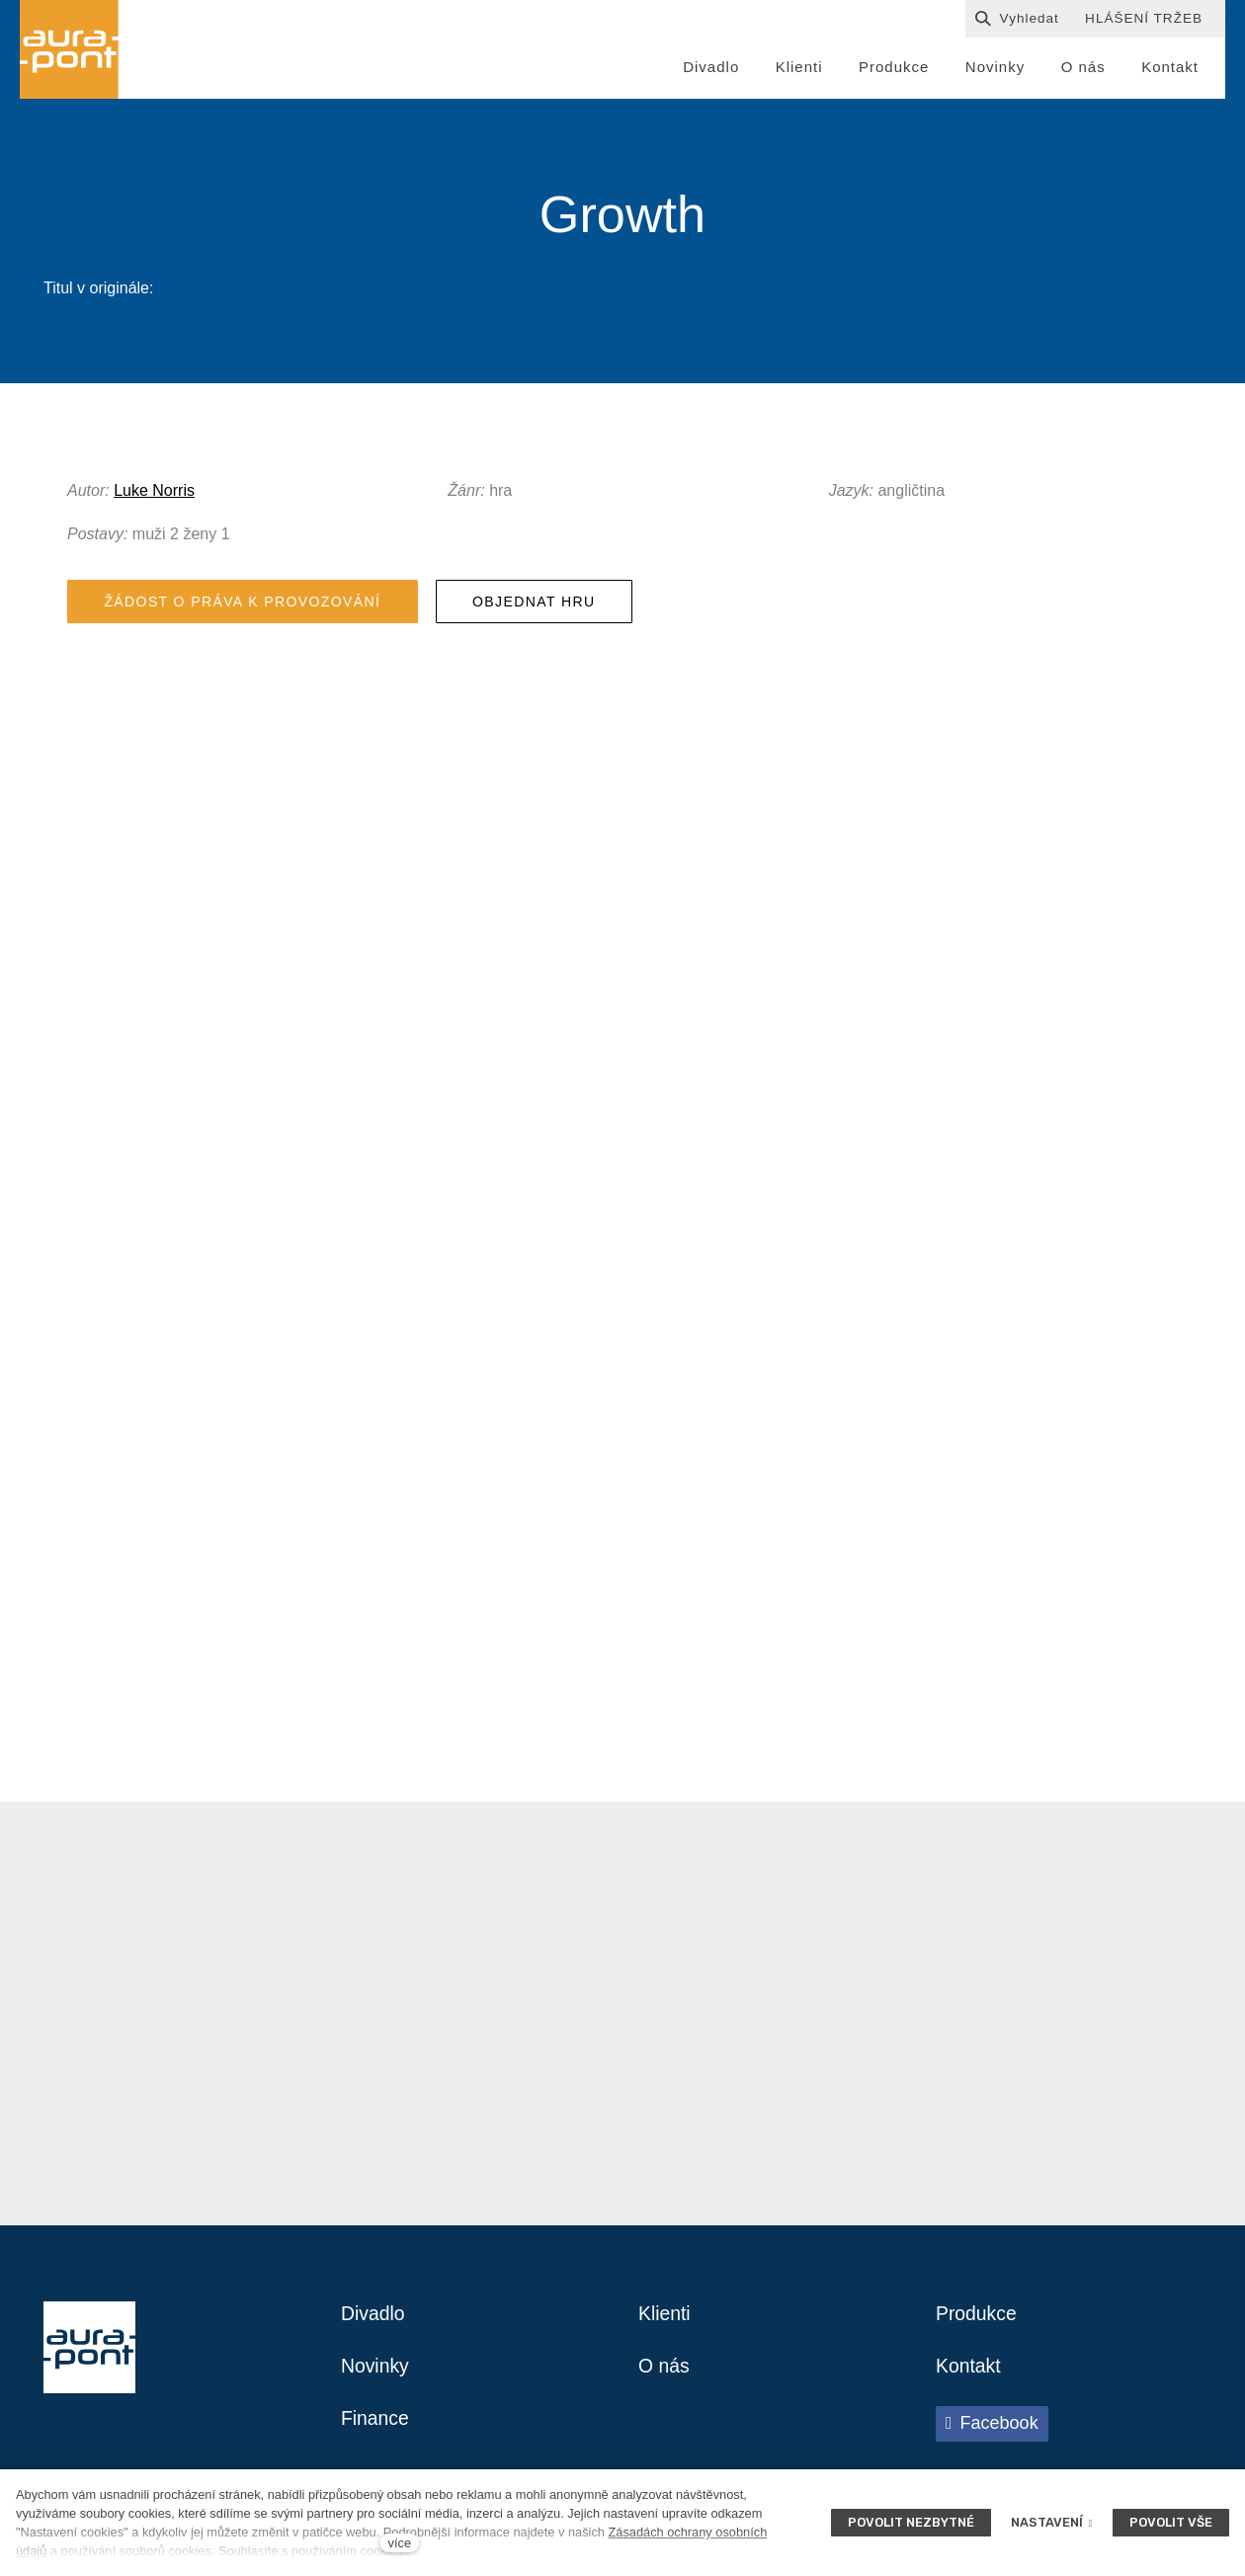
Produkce (978, 2319)
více (399, 2543)
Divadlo (374, 2319)
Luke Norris (154, 493)
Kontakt (969, 2372)
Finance (376, 2426)
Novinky (376, 2372)
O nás (664, 2372)
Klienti (665, 2319)
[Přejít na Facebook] (992, 2431)
